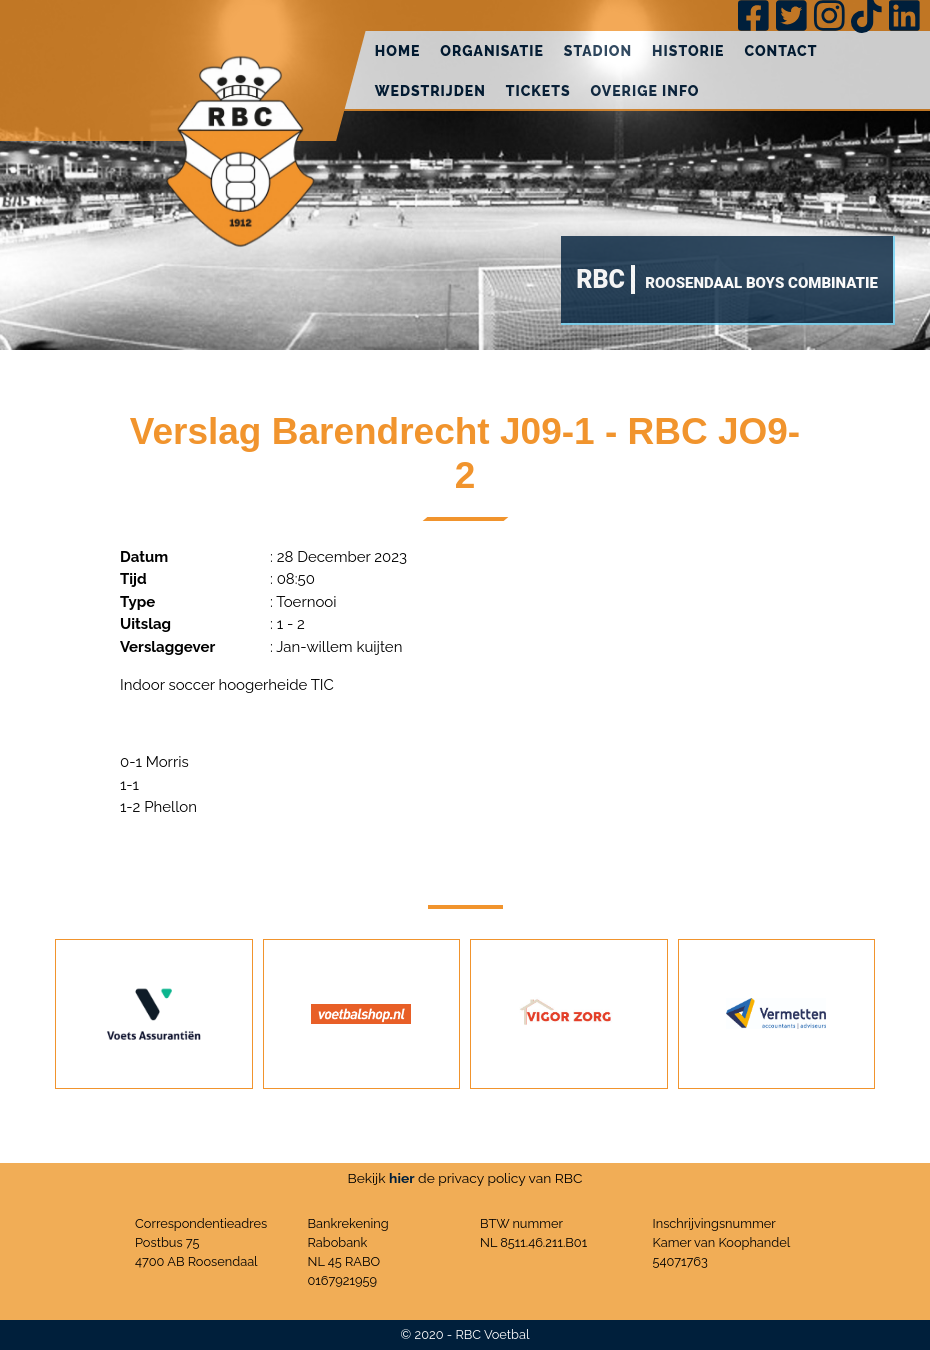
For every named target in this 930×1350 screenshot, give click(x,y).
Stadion (598, 51)
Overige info (645, 91)
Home (398, 51)
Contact (780, 51)
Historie (688, 51)
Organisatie (492, 51)
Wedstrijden (430, 91)
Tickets (538, 91)
